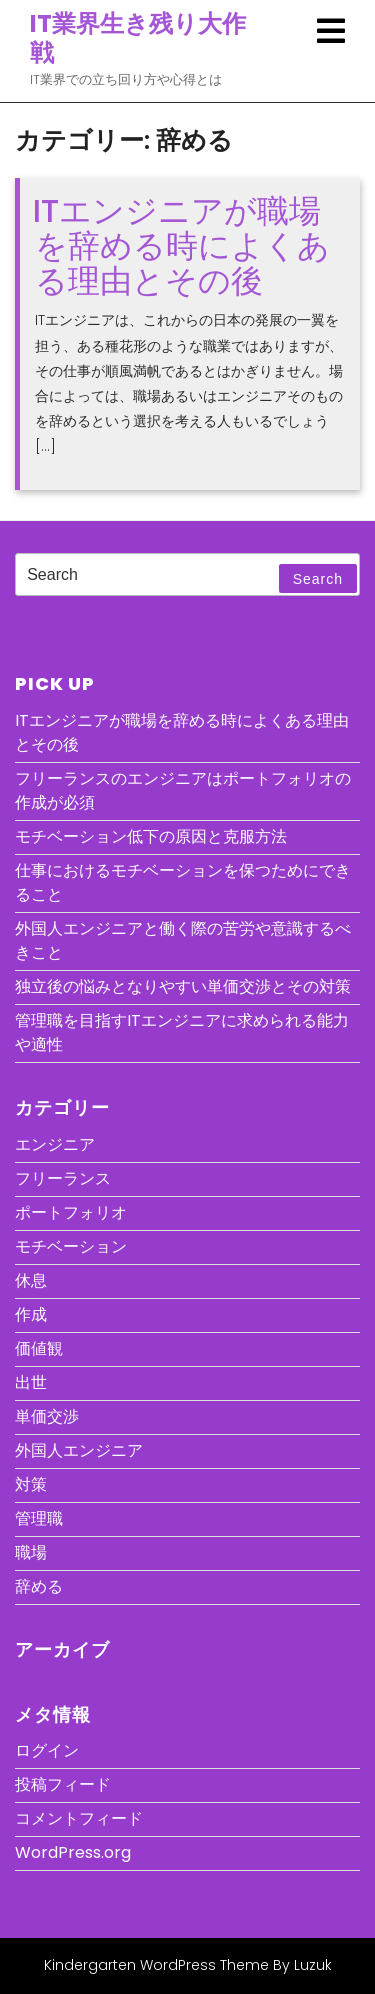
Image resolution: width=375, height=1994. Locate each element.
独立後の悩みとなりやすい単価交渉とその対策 (183, 986)
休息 (31, 1280)
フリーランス (63, 1178)
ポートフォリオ (71, 1212)
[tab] (331, 31)
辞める (39, 1586)
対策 (31, 1484)
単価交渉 (47, 1416)
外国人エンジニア (79, 1450)
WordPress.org (73, 1852)
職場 (31, 1552)
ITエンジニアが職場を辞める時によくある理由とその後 (181, 245)
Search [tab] (318, 579)
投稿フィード (63, 1784)
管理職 (39, 1518)
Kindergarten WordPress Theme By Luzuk (188, 1965)
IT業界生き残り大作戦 (138, 38)
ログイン (47, 1750)
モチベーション (71, 1246)
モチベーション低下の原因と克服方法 (151, 836)
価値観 (39, 1348)
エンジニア (55, 1144)
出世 (31, 1382)
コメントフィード (79, 1818)
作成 (31, 1314)
